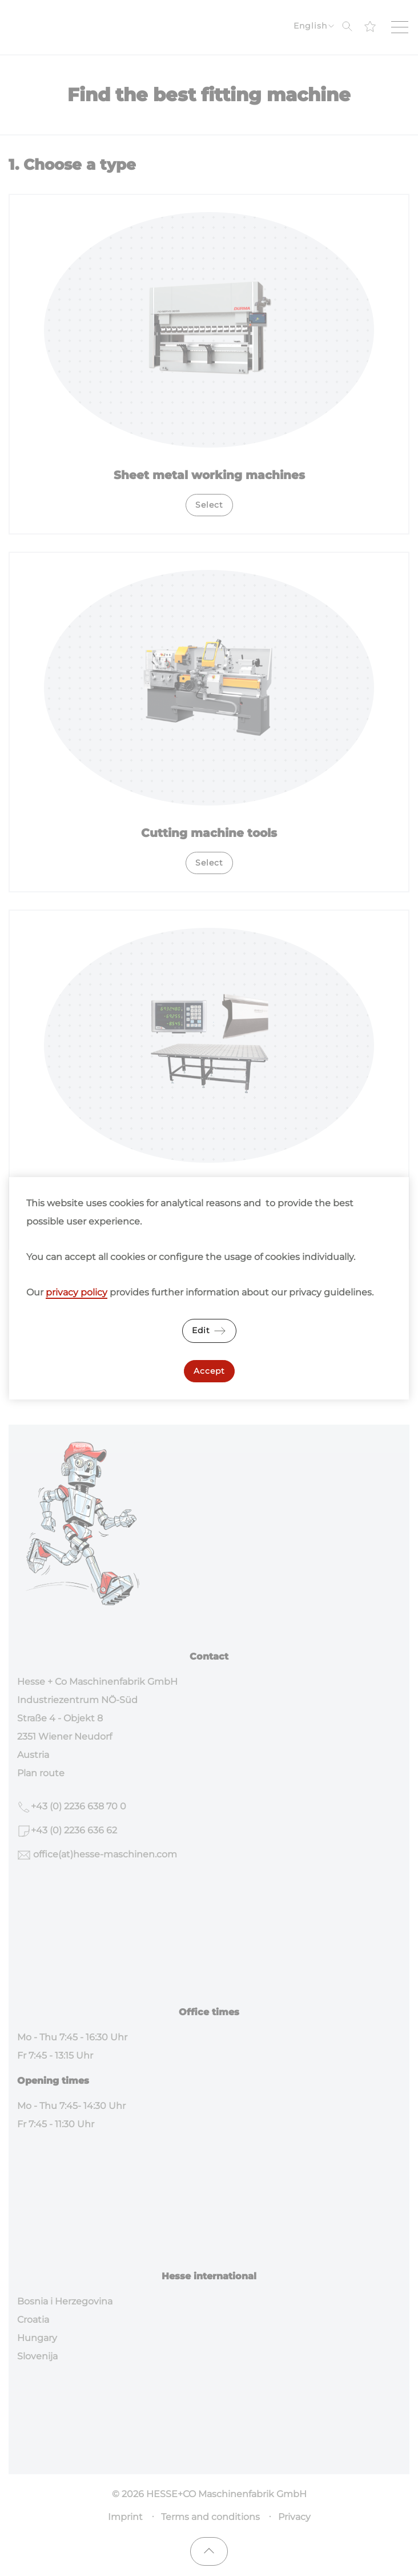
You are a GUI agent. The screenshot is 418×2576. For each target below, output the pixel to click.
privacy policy (76, 1292)
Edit (209, 1331)
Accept (209, 1371)
